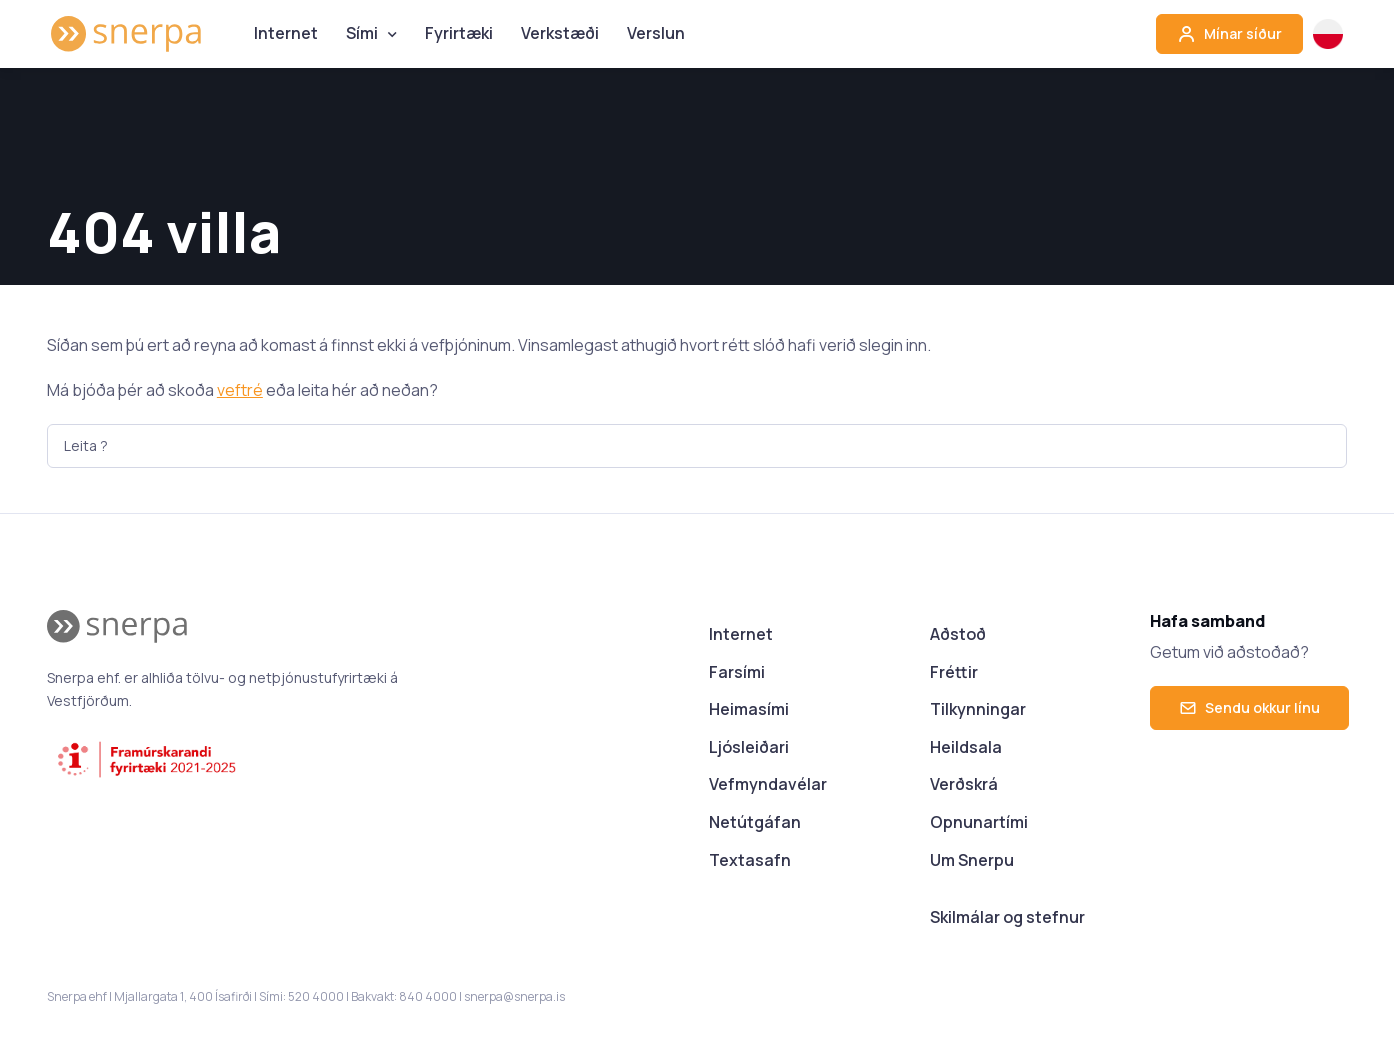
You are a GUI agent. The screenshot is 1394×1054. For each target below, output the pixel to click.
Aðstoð (958, 634)
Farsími (737, 672)
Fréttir (954, 672)
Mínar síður (1229, 34)
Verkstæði (560, 33)
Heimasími (749, 709)
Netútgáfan (755, 822)
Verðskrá (964, 784)
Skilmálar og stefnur (1007, 917)
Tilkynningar (978, 709)
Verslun (656, 33)
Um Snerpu (972, 860)
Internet (286, 33)
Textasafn (750, 860)
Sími (362, 33)
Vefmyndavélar (768, 784)
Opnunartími (979, 822)
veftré (240, 390)
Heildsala (966, 747)
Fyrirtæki (459, 33)
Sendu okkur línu (1249, 707)
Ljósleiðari (749, 747)
